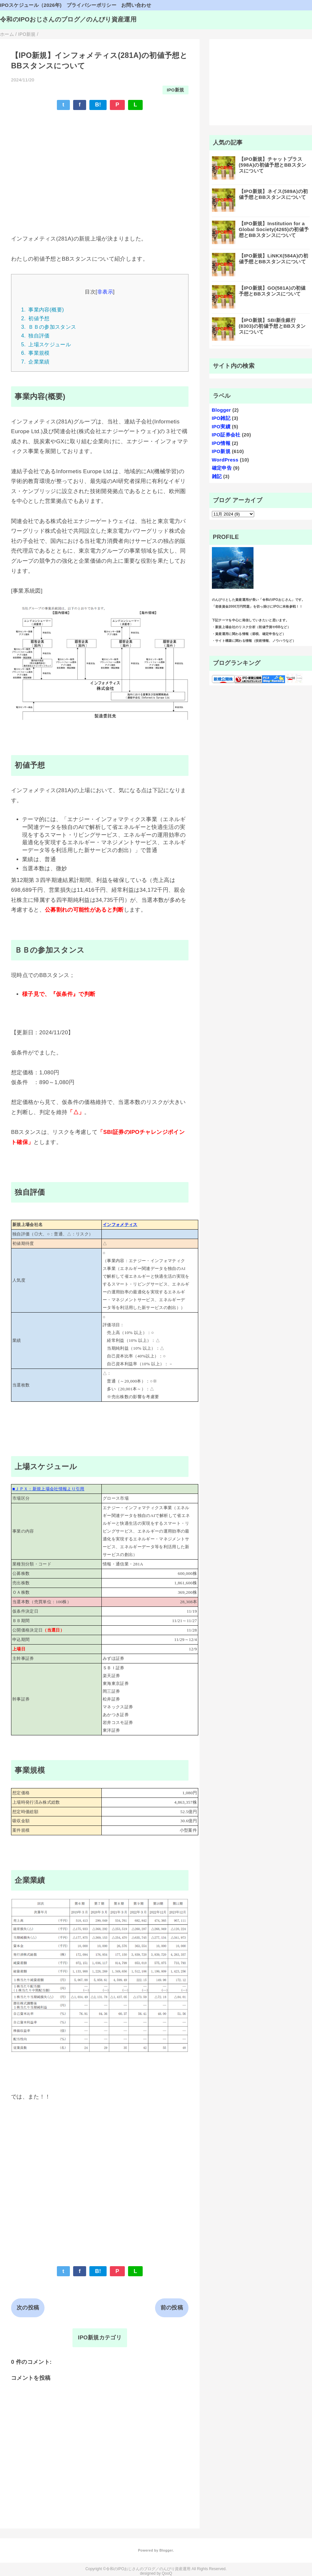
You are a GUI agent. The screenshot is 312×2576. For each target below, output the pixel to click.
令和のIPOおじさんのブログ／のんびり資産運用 (68, 19)
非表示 (105, 292)
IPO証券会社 (226, 434)
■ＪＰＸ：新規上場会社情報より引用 (48, 1488)
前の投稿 (172, 2308)
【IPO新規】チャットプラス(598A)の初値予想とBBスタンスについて (272, 164)
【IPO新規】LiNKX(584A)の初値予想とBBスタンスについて (273, 258)
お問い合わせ (136, 5)
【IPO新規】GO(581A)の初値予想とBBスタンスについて (272, 290)
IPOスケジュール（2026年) (31, 5)
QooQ (167, 2573)
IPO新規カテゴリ (100, 2338)
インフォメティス (120, 1224)
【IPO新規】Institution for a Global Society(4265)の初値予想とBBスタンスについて (274, 229)
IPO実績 (221, 426)
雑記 (217, 476)
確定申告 (222, 468)
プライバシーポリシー (91, 5)
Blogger (221, 410)
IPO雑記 (221, 418)
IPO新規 (175, 90)
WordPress (225, 459)
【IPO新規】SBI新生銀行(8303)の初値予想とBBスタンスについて (272, 326)
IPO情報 (221, 443)
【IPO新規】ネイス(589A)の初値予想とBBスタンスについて (273, 194)
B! (98, 105)
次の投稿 (28, 2308)
